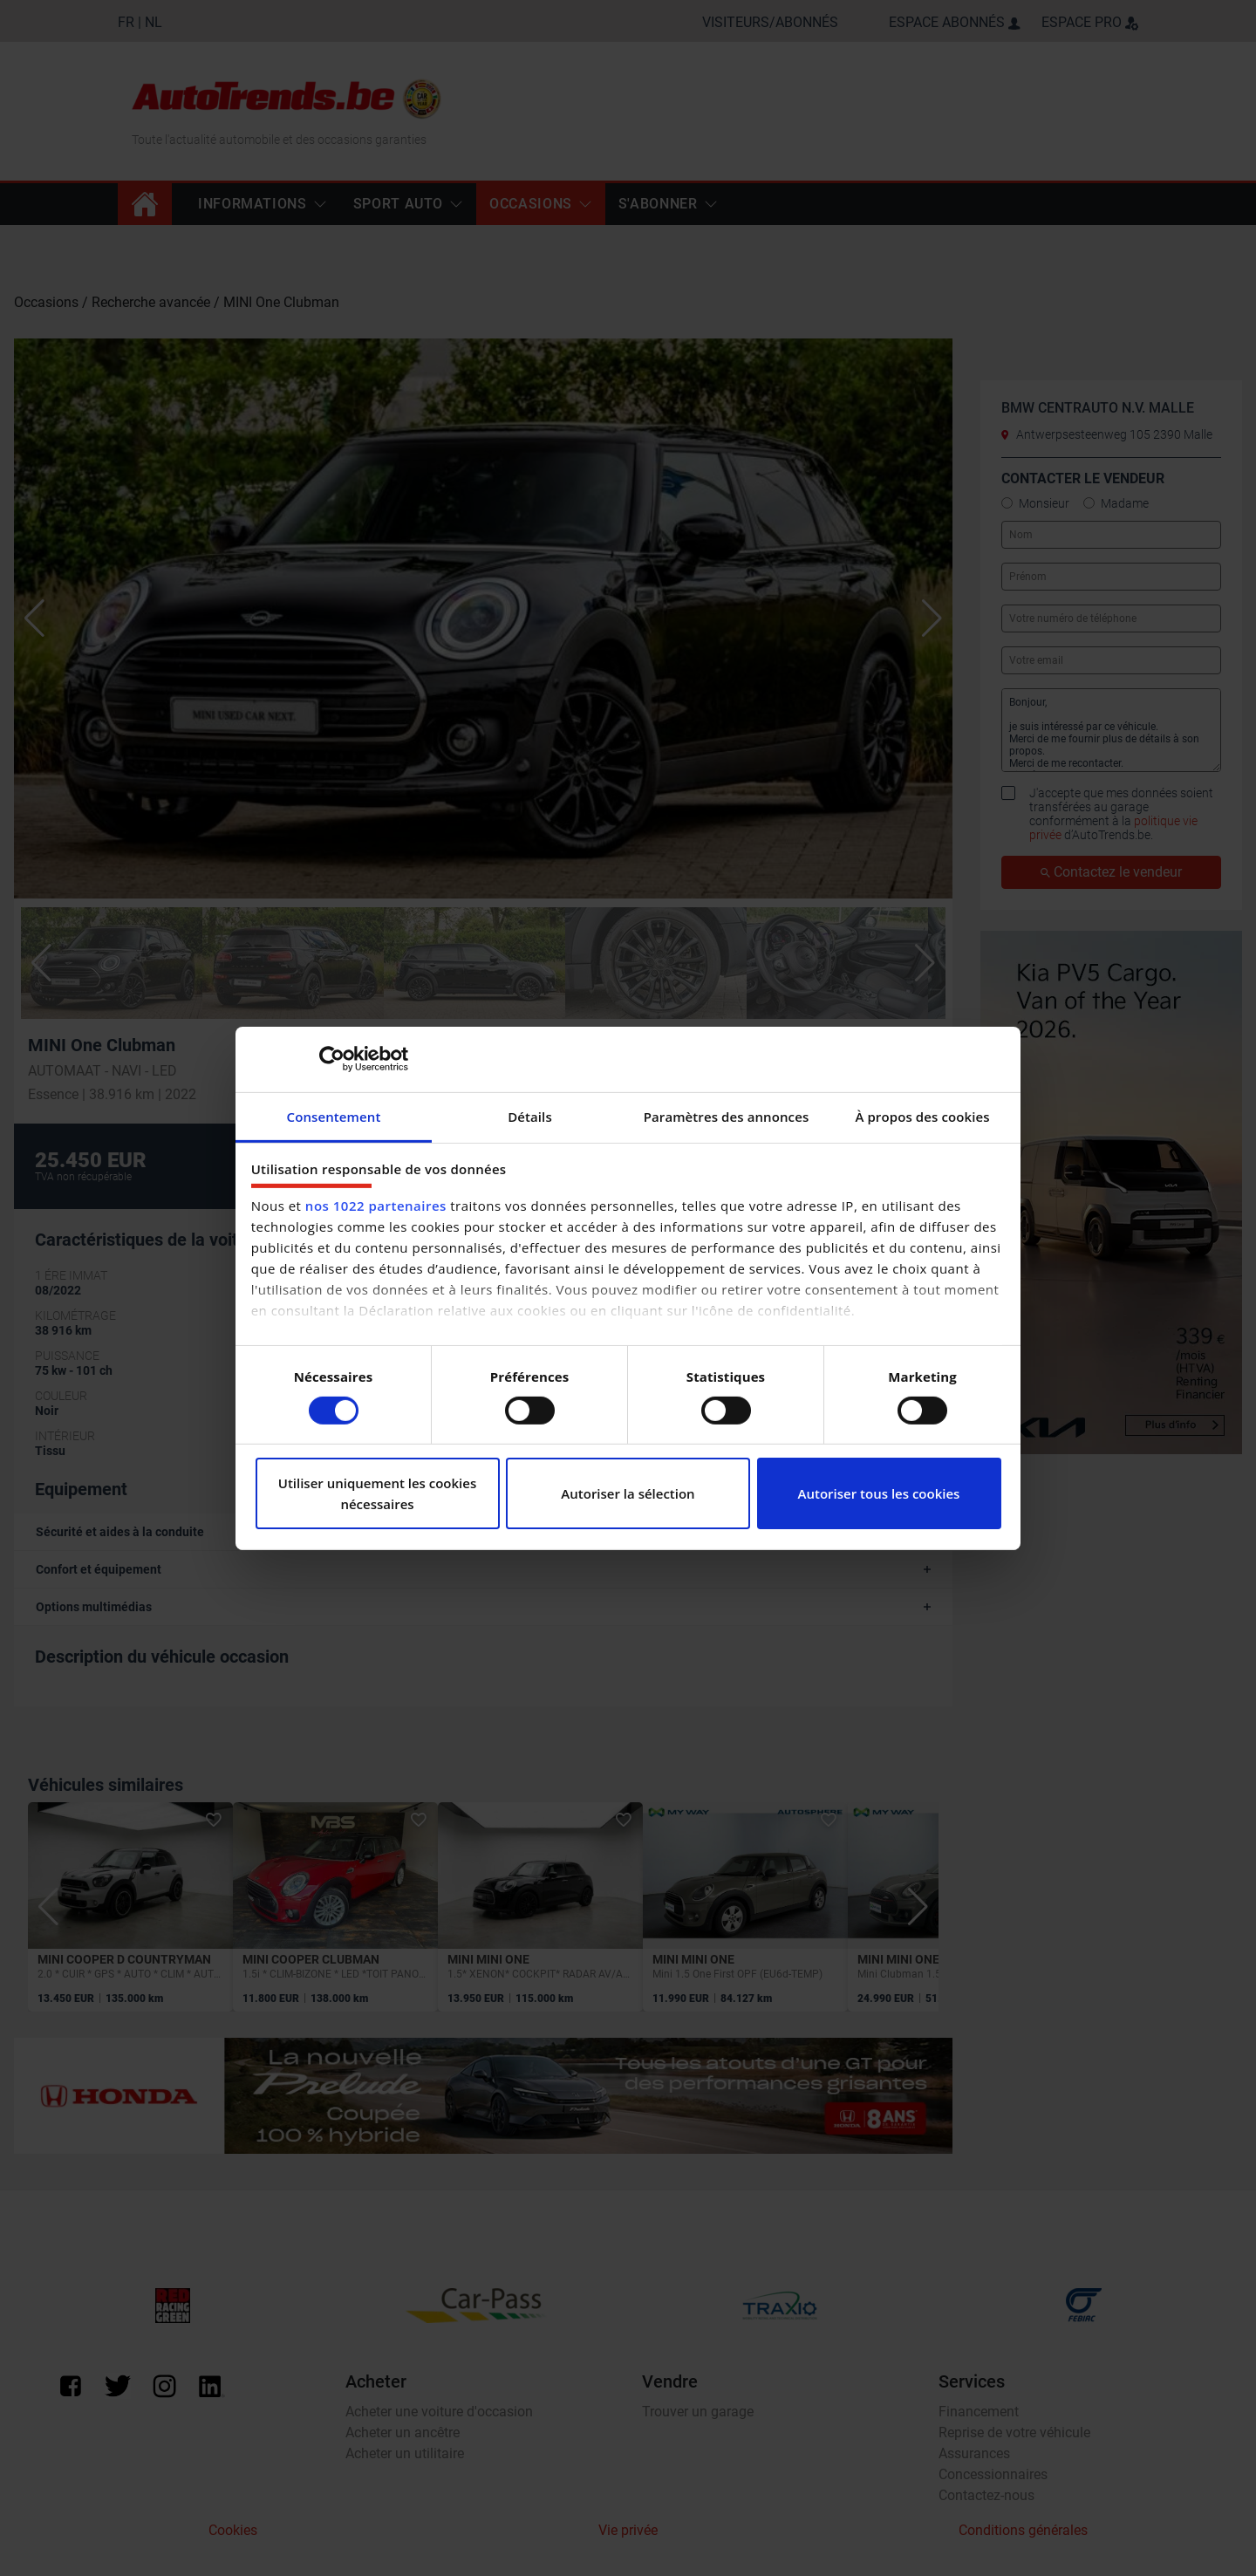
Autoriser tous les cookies (879, 1493)
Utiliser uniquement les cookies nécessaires (377, 1493)
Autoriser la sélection (627, 1493)
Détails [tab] (530, 1115)
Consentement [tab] (334, 1115)
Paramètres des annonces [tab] (726, 1115)
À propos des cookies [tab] (922, 1115)
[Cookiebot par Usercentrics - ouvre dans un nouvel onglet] (332, 1059)
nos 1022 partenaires (376, 1205)
